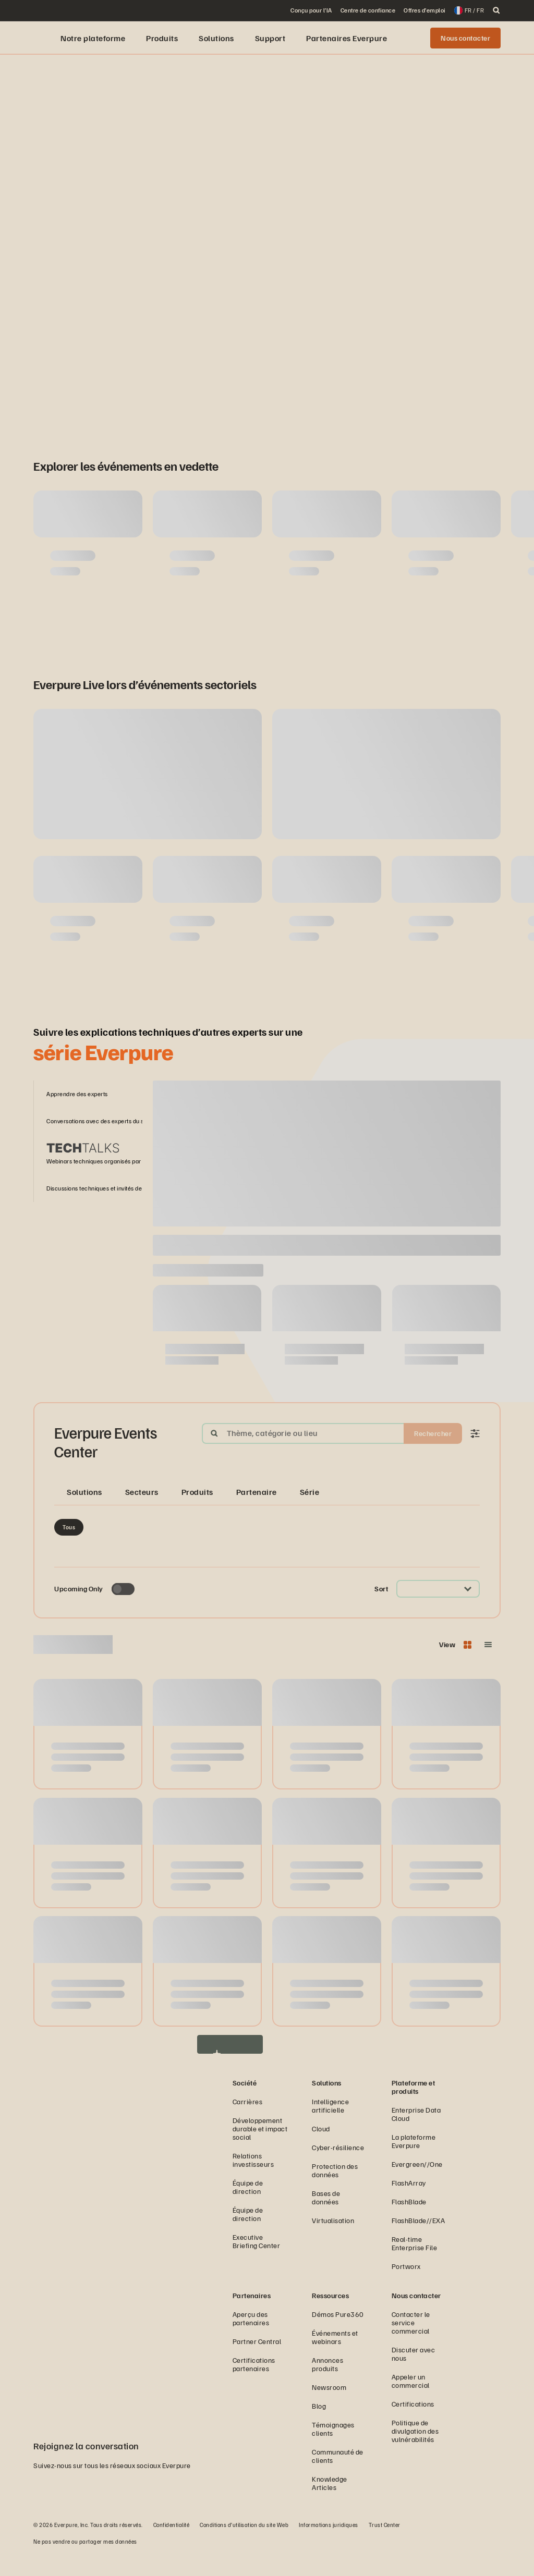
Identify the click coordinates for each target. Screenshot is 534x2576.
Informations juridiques (328, 2546)
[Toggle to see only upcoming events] (123, 1611)
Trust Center (384, 2546)
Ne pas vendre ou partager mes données (85, 2563)
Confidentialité (171, 2546)
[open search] (496, 10)
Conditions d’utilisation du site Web (244, 2546)
